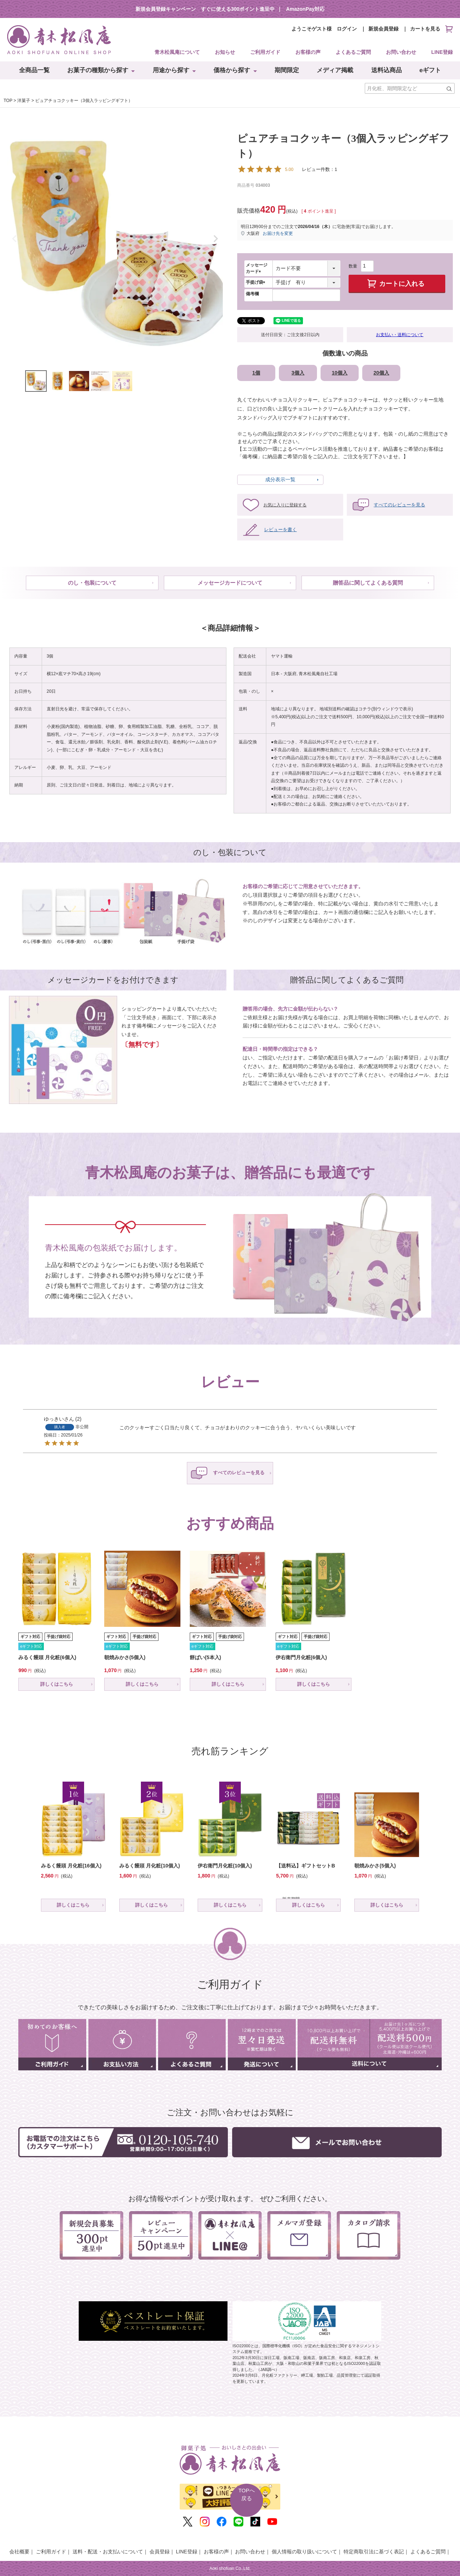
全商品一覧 (34, 70)
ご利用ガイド (265, 52)
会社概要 (19, 2551)
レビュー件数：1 (287, 169)
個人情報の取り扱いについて (304, 2551)
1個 (256, 373)
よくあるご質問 (353, 52)
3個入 (297, 373)
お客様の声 (308, 52)
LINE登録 (442, 52)
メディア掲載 (335, 70)
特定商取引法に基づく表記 (374, 2551)
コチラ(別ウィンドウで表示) (385, 708)
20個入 (381, 373)
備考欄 (252, 293)
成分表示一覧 (280, 479)
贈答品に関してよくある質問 (368, 583)
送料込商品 (386, 70)
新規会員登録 (383, 29)
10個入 (340, 373)
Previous (14, 239)
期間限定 (287, 70)
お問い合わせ (401, 52)
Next (215, 239)
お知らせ (225, 52)
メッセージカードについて (230, 583)
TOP (8, 100)
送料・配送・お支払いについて (108, 2551)
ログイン (347, 29)
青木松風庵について (177, 52)
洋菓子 (23, 100)
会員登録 (160, 2551)
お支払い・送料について (399, 334)
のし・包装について (92, 583)
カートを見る (431, 29)
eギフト (430, 70)
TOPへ (246, 2495)
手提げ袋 (256, 282)
